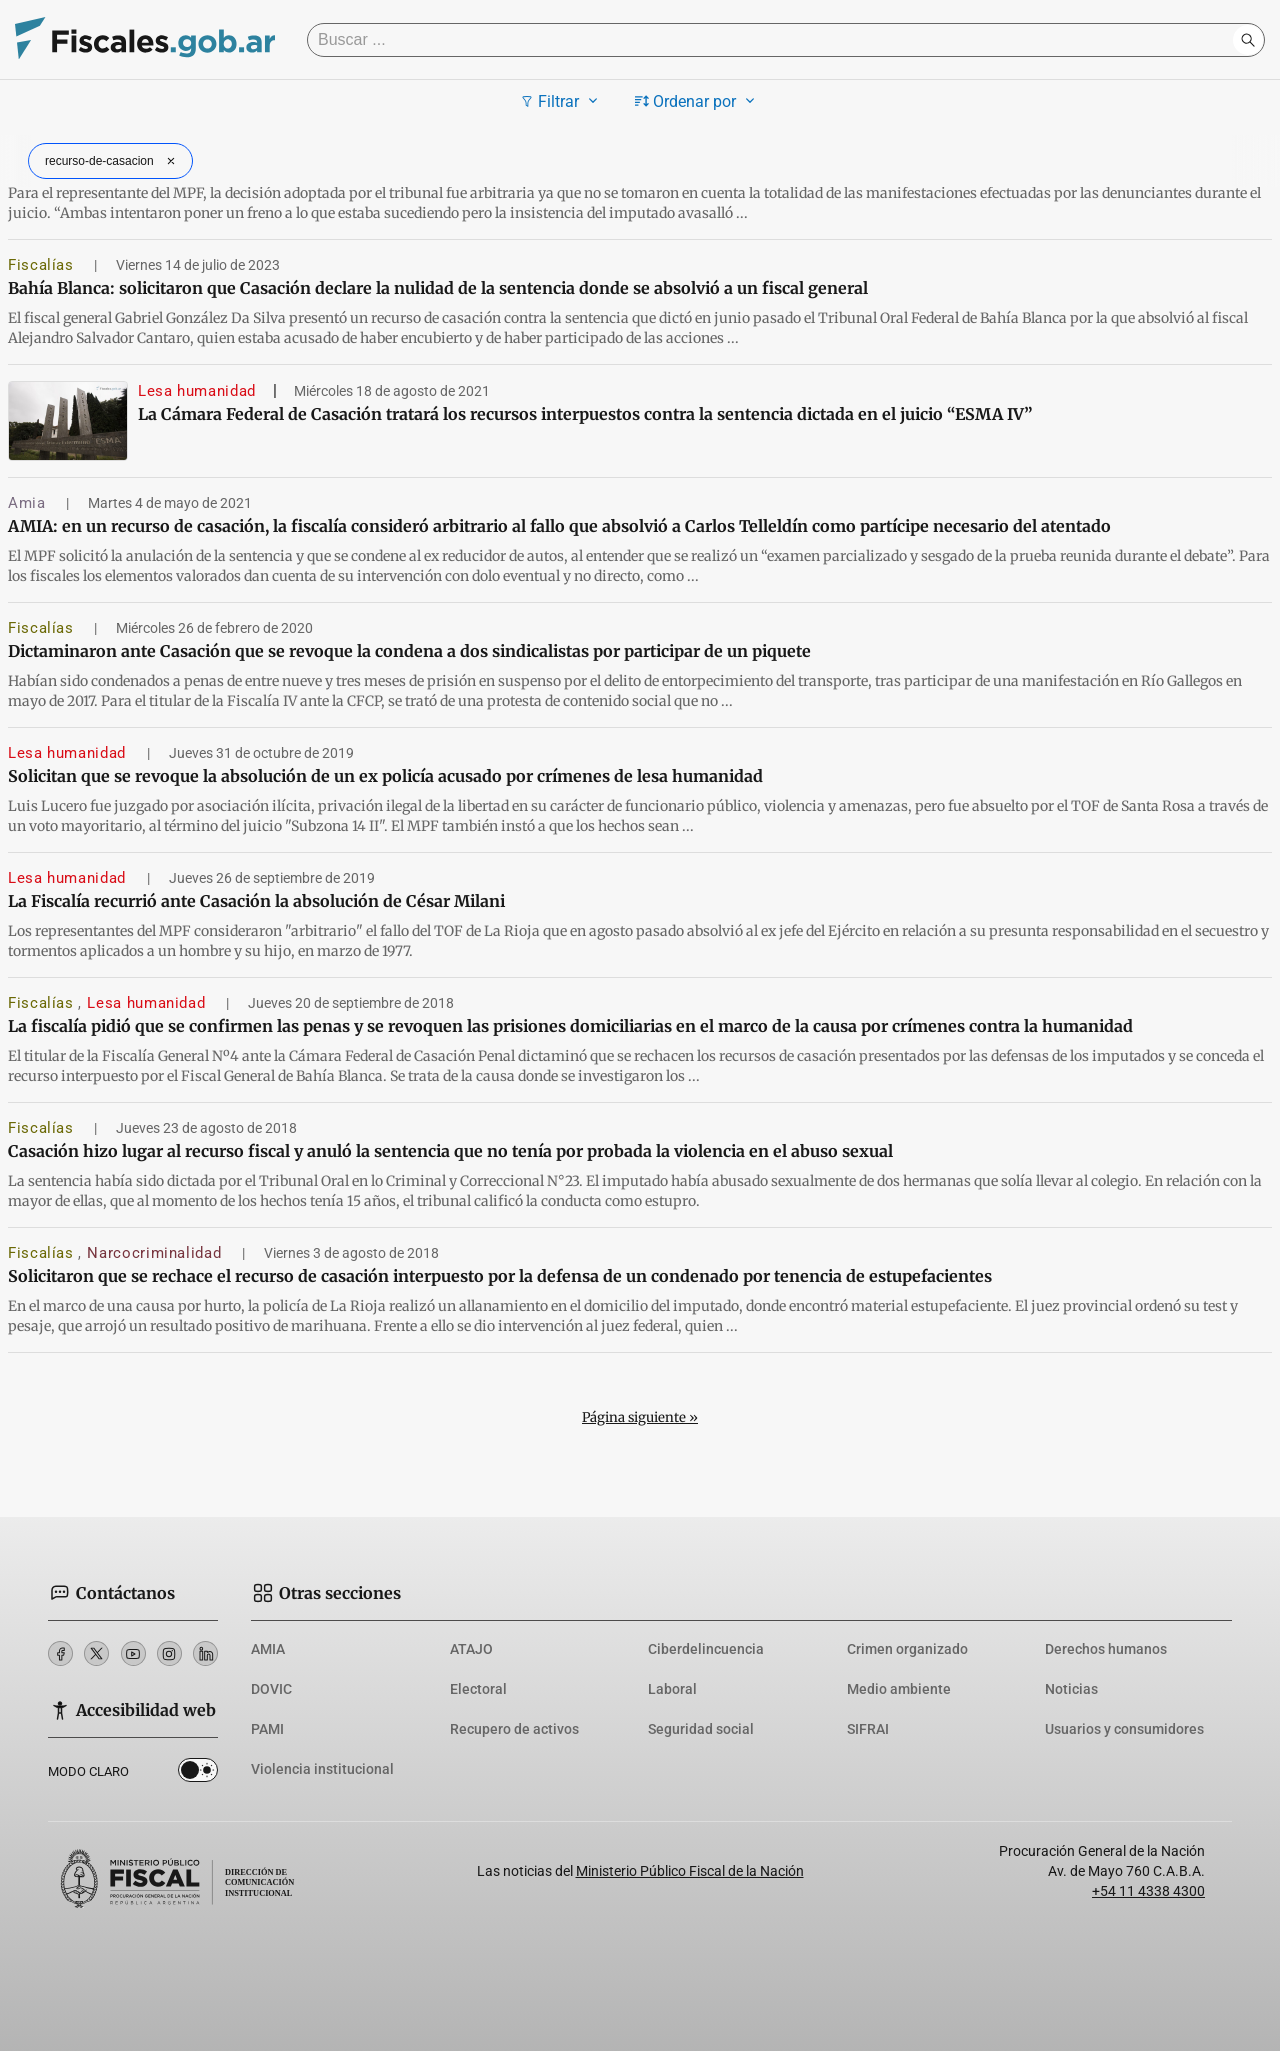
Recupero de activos (514, 1729)
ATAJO (471, 1649)
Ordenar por (697, 101)
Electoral (478, 1689)
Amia (29, 503)
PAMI (267, 1729)
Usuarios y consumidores (1124, 1729)
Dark (198, 1774)
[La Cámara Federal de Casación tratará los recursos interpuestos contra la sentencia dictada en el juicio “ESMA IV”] (68, 421)
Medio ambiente (899, 1689)
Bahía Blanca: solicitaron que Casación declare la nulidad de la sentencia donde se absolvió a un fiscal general (438, 288)
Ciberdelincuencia (706, 1649)
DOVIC (271, 1689)
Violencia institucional (322, 1769)
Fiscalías (43, 265)
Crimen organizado (907, 1649)
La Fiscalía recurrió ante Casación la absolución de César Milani (256, 901)
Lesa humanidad (197, 391)
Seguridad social (701, 1729)
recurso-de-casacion (112, 161)
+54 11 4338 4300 (1148, 1891)
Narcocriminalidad (156, 1253)
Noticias (1071, 1689)
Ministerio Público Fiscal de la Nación (690, 1871)
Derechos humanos (1106, 1649)
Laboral (672, 1689)
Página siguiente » (640, 1417)
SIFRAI (868, 1729)
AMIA (268, 1649)
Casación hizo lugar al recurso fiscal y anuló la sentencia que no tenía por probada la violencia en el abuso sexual (450, 1151)
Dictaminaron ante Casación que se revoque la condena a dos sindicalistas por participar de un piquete (409, 651)
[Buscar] (775, 40)
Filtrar (561, 101)
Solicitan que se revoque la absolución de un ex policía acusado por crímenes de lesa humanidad (385, 776)
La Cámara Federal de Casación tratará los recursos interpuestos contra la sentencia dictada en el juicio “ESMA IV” (585, 414)
